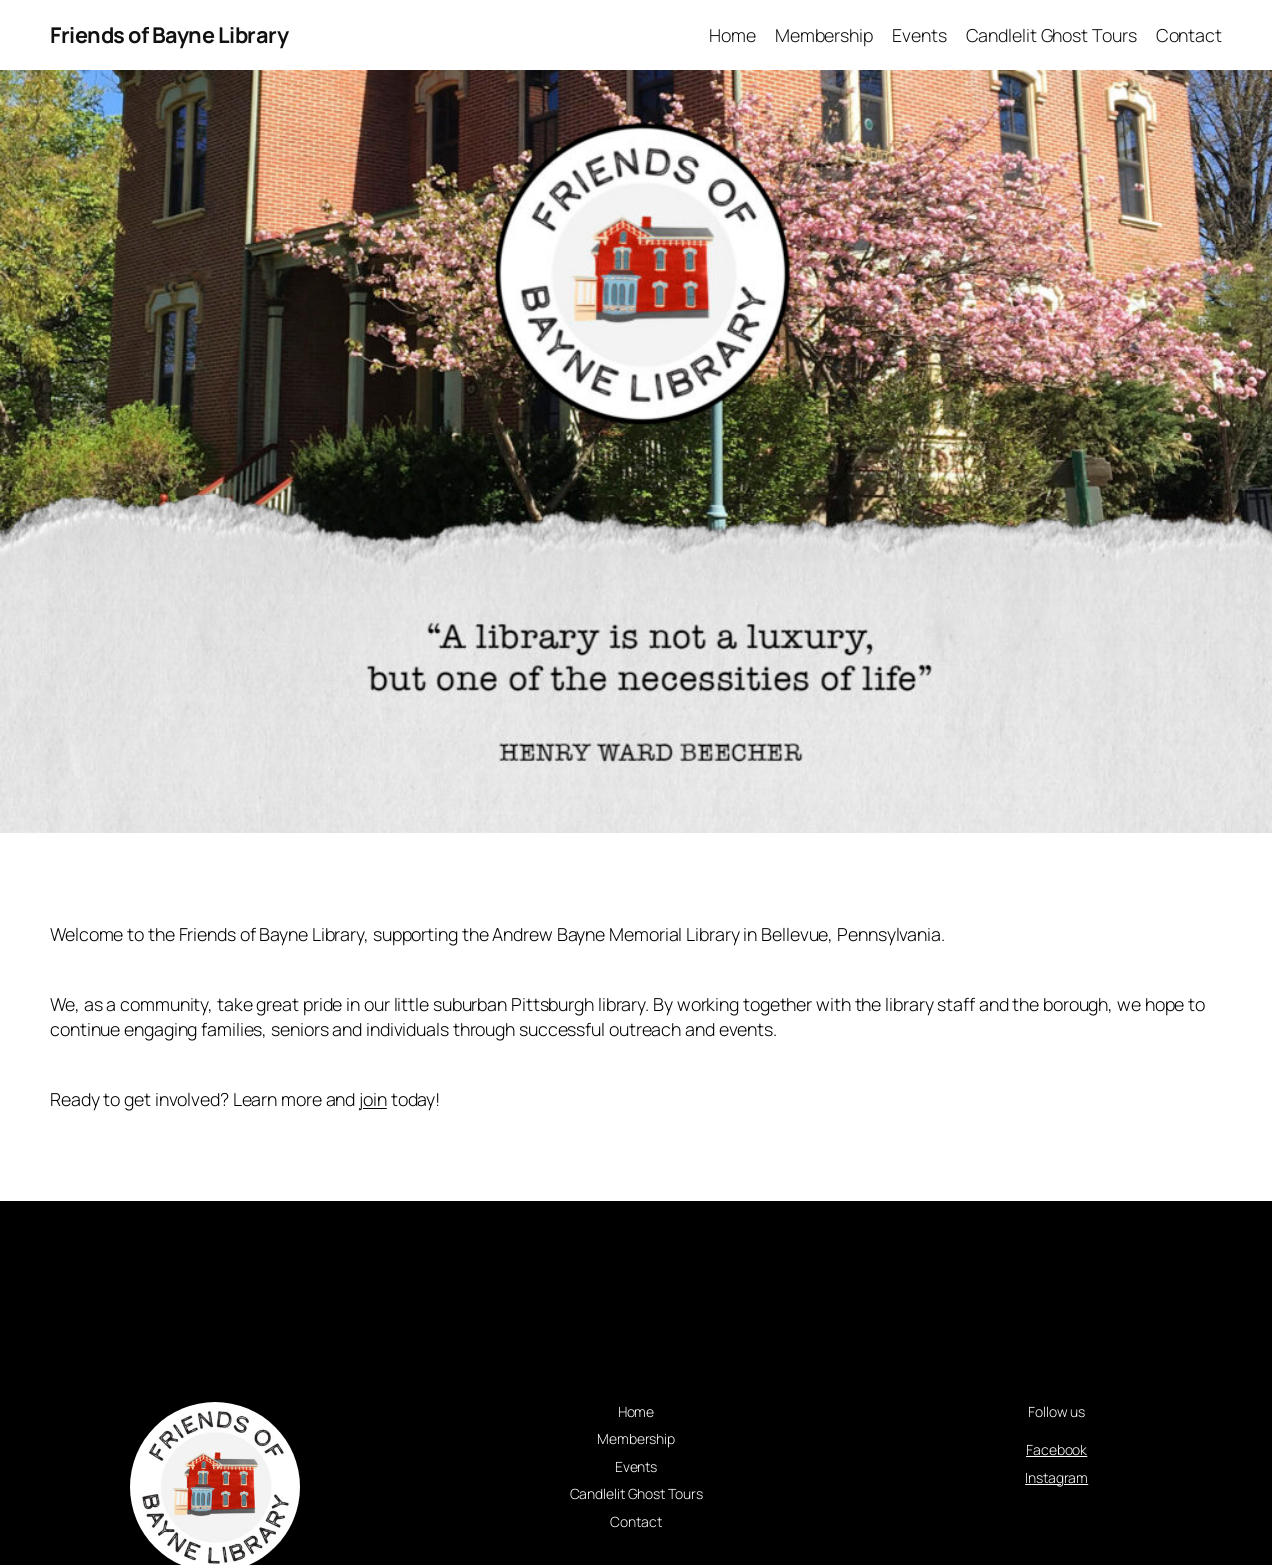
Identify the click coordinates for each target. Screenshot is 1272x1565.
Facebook (1056, 1449)
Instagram (1056, 1477)
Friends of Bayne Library (169, 35)
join (373, 1099)
